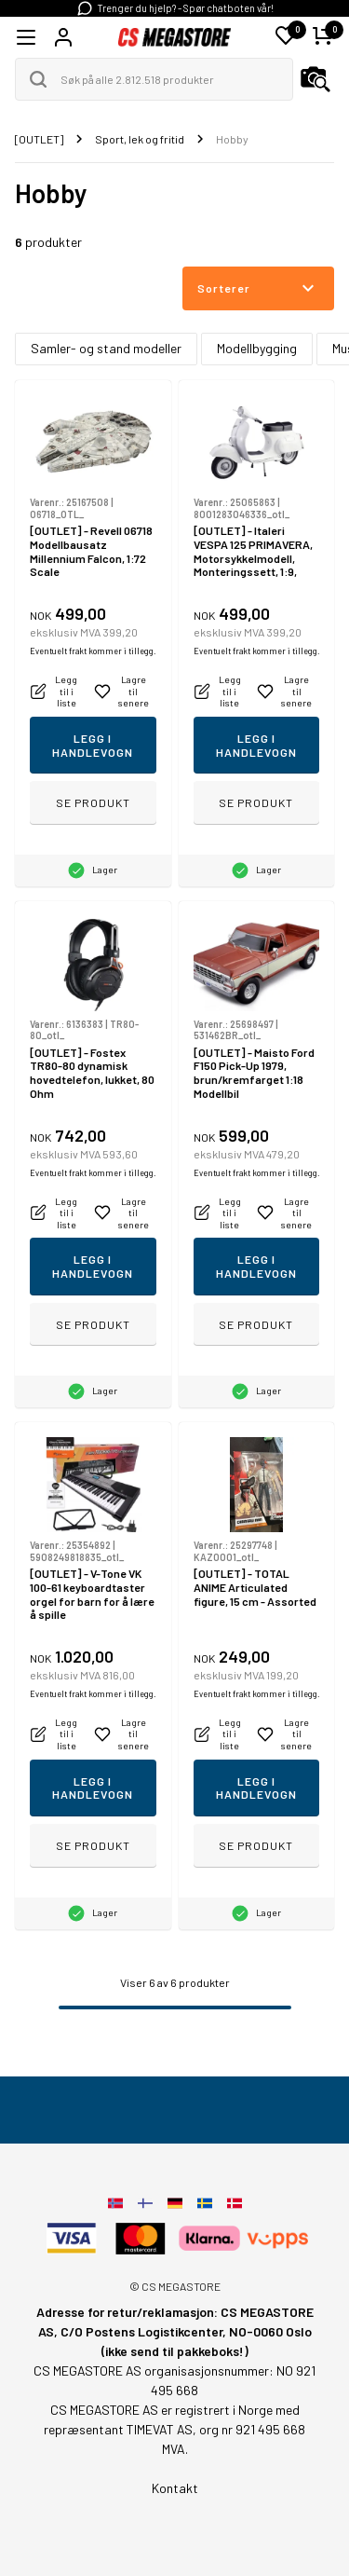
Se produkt (93, 802)
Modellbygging (257, 348)
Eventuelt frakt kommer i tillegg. (92, 651)
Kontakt (175, 2488)
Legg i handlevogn (92, 745)
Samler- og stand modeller (106, 348)
